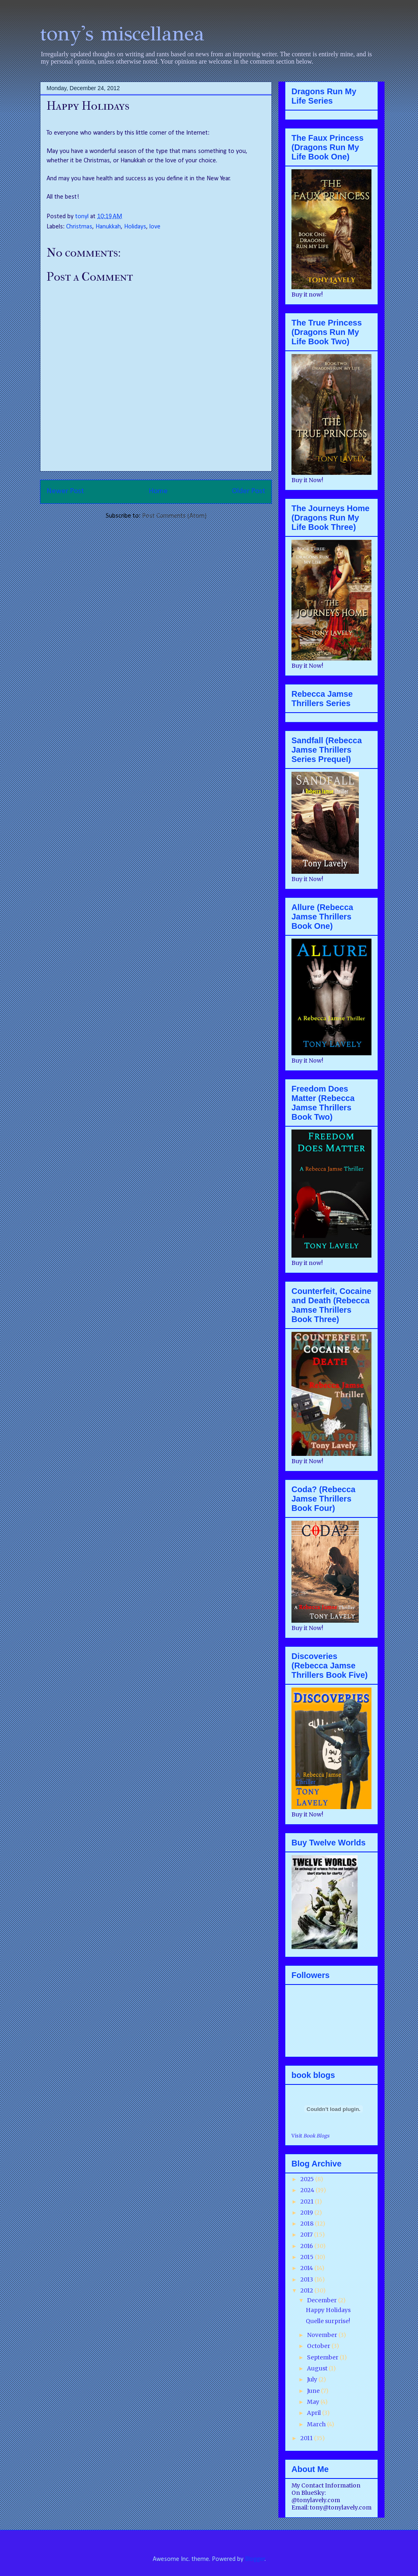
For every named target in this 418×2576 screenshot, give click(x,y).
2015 (307, 2257)
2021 (307, 2201)
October (319, 2346)
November (322, 2335)
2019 (307, 2212)
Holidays (135, 227)
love (154, 227)
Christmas (79, 227)
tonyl (82, 216)
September (323, 2357)
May (313, 2401)
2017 (307, 2234)
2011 (307, 2438)
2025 (307, 2179)
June (314, 2390)
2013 (307, 2279)
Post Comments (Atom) (174, 516)
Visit (310, 2136)
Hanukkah (108, 227)
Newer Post (65, 491)
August (318, 2368)
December (322, 2300)
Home (158, 491)
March (317, 2424)
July (312, 2379)
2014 (307, 2268)
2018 (307, 2223)
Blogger (255, 2559)
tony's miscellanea (122, 33)
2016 (307, 2246)
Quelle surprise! (328, 2321)
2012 (307, 2290)
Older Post (248, 491)
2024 (308, 2190)
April (314, 2413)
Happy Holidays (328, 2310)
